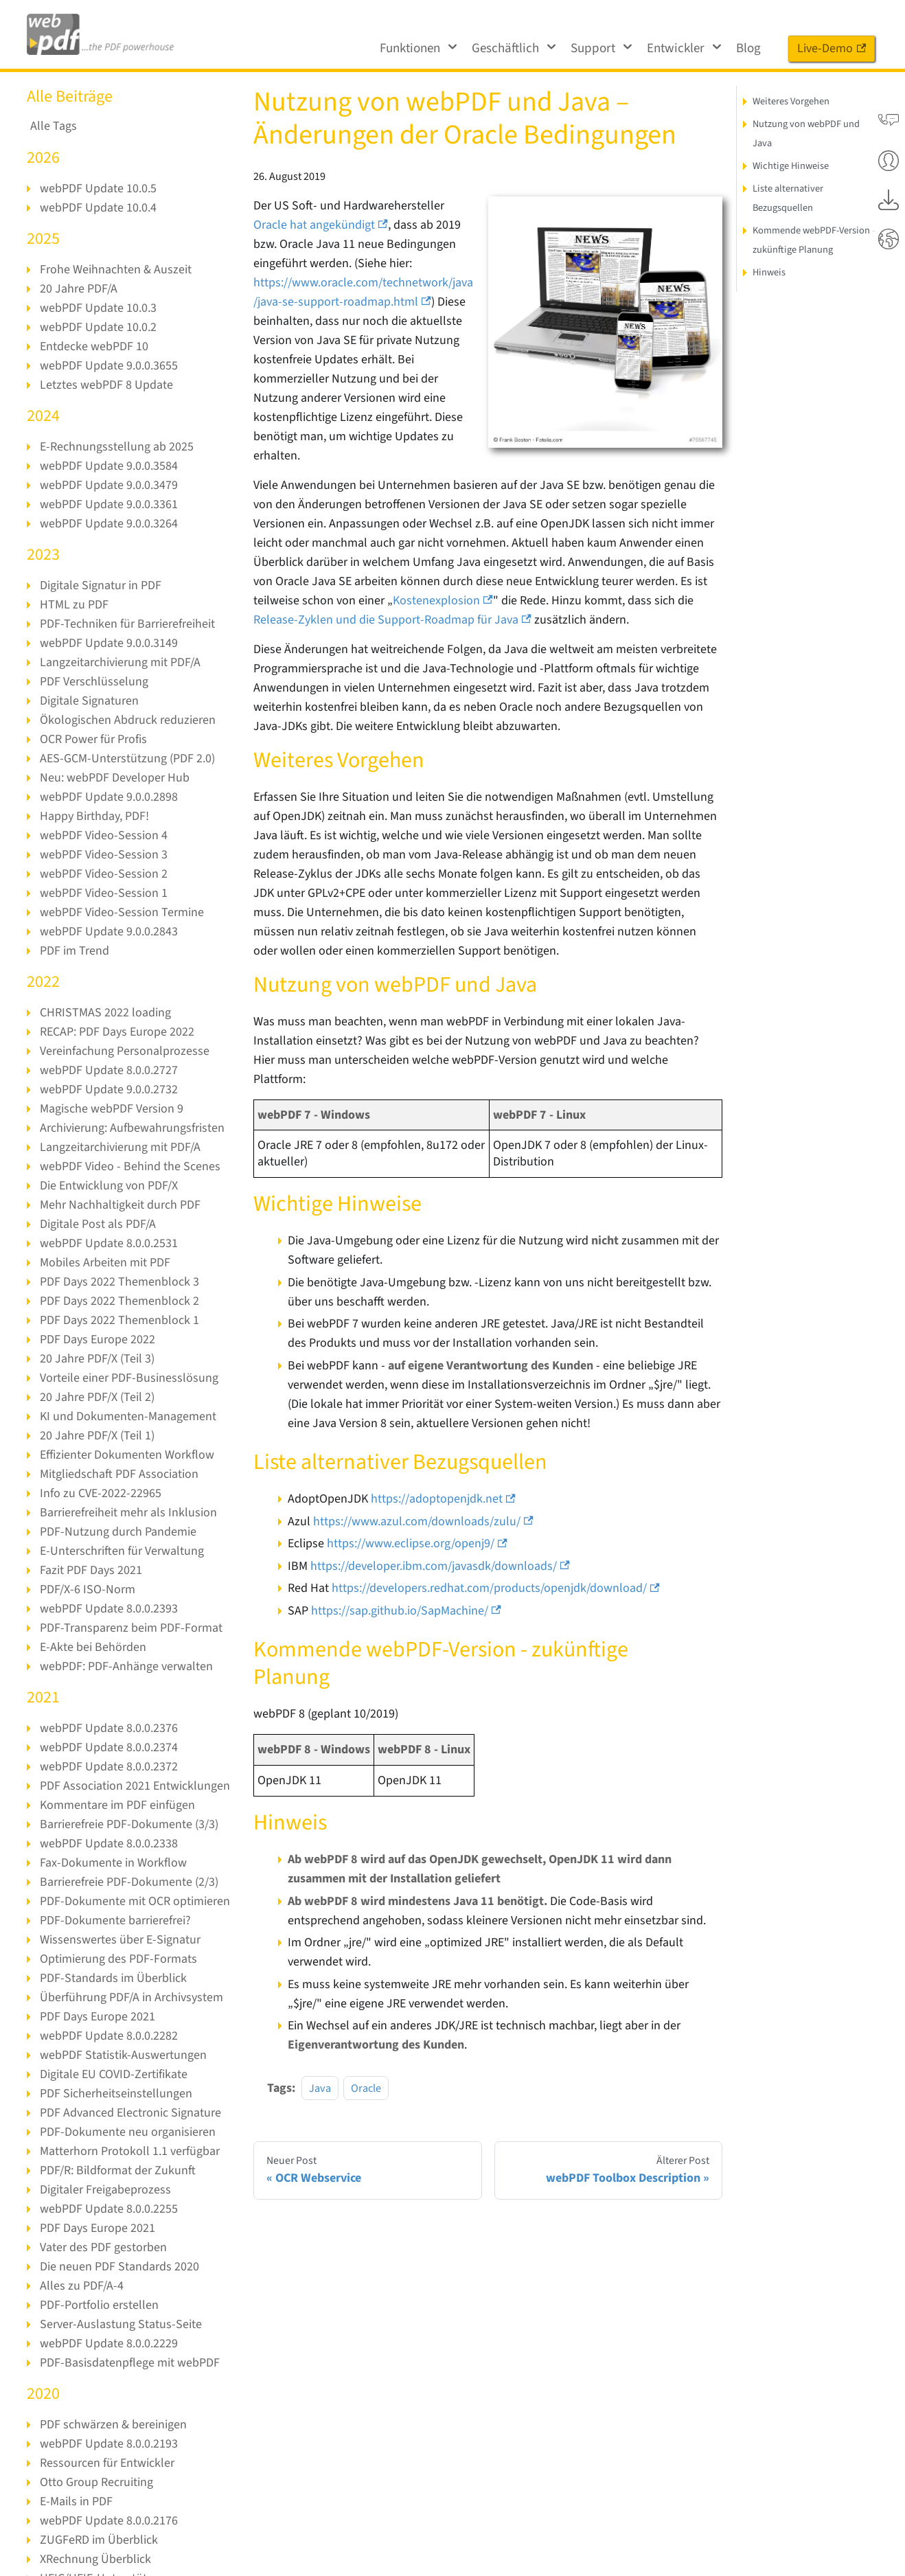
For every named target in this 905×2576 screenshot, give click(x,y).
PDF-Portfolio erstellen (98, 2305)
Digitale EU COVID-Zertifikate (113, 2074)
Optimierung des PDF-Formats (118, 1959)
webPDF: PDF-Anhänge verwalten (125, 1666)
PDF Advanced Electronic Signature (130, 2112)
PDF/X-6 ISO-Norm (87, 1589)
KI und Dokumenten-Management (127, 1416)
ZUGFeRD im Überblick (98, 2540)
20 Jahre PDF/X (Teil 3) (96, 1358)
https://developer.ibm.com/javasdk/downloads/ (440, 1546)
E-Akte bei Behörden (92, 1647)
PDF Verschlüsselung (93, 681)
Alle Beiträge (70, 96)
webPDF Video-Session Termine (121, 912)
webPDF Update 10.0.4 (98, 207)
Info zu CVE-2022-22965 (100, 1493)
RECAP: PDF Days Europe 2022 (117, 1031)
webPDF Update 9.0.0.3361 (108, 504)
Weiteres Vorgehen (791, 101)
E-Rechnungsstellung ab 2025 (115, 446)
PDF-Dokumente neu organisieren (127, 2132)
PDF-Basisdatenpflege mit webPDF (129, 2362)
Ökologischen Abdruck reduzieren (127, 720)
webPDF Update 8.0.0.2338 (108, 1843)
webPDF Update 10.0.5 (98, 188)
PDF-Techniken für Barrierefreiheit (127, 623)
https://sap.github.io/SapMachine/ (405, 1591)
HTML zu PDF (73, 604)
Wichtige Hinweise (790, 166)
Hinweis (769, 272)
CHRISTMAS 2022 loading (104, 1012)
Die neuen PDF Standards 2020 (118, 2266)
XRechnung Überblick (95, 2559)
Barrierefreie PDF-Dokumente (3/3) (129, 1824)
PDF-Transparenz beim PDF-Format (130, 1628)
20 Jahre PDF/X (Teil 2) (96, 1397)
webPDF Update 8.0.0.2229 (108, 2343)
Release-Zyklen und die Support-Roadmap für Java (390, 619)
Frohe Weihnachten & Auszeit (115, 269)
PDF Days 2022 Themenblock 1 (118, 1320)
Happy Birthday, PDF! (95, 816)
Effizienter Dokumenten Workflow (127, 1454)
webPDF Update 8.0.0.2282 (108, 2035)
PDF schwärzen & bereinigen (112, 2424)
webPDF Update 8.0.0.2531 (108, 1243)
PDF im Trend (74, 950)
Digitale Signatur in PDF (100, 585)
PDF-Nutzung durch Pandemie (117, 1531)
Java (319, 2069)
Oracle (366, 2069)
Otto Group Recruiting (96, 2482)
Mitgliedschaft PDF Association (119, 1474)
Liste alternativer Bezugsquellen (787, 198)
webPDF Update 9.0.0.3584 (108, 466)
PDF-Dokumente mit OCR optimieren (134, 1901)
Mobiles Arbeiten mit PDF (105, 1262)
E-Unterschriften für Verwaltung (121, 1551)
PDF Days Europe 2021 (97, 2016)
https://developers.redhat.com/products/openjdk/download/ (494, 1568)
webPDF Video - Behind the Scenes (129, 1166)
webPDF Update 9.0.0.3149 (108, 643)
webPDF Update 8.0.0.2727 (108, 1070)
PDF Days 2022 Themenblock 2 (118, 1301)
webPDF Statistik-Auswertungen (122, 2055)
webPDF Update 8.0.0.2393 (108, 1608)
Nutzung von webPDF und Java (806, 133)
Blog (748, 48)
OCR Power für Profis (93, 739)
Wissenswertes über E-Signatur (119, 1939)
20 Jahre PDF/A (78, 288)
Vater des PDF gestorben (102, 2247)
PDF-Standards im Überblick (112, 1978)
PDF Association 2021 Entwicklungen (134, 1785)
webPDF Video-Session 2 (102, 873)
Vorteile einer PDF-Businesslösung (128, 1378)
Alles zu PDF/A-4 (81, 2285)
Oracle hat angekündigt (320, 224)
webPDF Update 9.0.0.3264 (108, 523)
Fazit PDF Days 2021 (90, 1570)
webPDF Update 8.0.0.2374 (108, 1747)
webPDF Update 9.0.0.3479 (108, 485)
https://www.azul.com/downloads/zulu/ (421, 1502)
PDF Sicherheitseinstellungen (115, 2093)
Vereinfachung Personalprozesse (123, 1051)
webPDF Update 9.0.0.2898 (108, 797)
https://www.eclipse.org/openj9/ (417, 1524)
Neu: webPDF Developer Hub (114, 777)
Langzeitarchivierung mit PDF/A (120, 662)
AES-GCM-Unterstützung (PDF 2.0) (127, 758)
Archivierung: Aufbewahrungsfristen (132, 1128)
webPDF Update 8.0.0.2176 (108, 2520)
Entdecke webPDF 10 (94, 346)
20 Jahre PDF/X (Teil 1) (96, 1435)
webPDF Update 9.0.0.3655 (108, 365)
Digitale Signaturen (89, 700)
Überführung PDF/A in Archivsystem (131, 1997)
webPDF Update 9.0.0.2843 (108, 931)
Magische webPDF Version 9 (111, 1108)
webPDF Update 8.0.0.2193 (108, 2443)
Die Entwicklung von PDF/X (109, 1185)
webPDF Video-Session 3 (102, 854)
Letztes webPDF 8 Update (105, 385)
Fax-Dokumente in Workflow (112, 1862)
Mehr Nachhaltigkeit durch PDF (120, 1204)
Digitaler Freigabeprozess (105, 2189)
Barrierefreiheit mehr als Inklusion (128, 1512)
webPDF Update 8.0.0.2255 (108, 2209)
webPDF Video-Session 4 (102, 835)
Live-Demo (831, 48)
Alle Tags (53, 126)
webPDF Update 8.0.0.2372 (108, 1766)
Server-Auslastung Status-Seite (119, 2324)
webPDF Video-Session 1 (102, 893)
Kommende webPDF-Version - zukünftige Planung (814, 240)
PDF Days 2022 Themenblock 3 (118, 1281)
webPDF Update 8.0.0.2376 (108, 1728)
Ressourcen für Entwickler (106, 2463)
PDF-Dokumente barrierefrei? (115, 1920)
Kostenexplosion (440, 600)
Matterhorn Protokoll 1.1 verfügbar (129, 2151)
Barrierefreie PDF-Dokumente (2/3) (129, 1882)
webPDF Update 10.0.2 (98, 327)
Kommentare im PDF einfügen (117, 1805)
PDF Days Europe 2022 (97, 1339)
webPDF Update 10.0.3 (98, 308)
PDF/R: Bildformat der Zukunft (117, 2170)
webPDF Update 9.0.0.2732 (108, 1089)
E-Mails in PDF (76, 2501)
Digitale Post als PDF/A (97, 1224)
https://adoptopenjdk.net (442, 1479)
